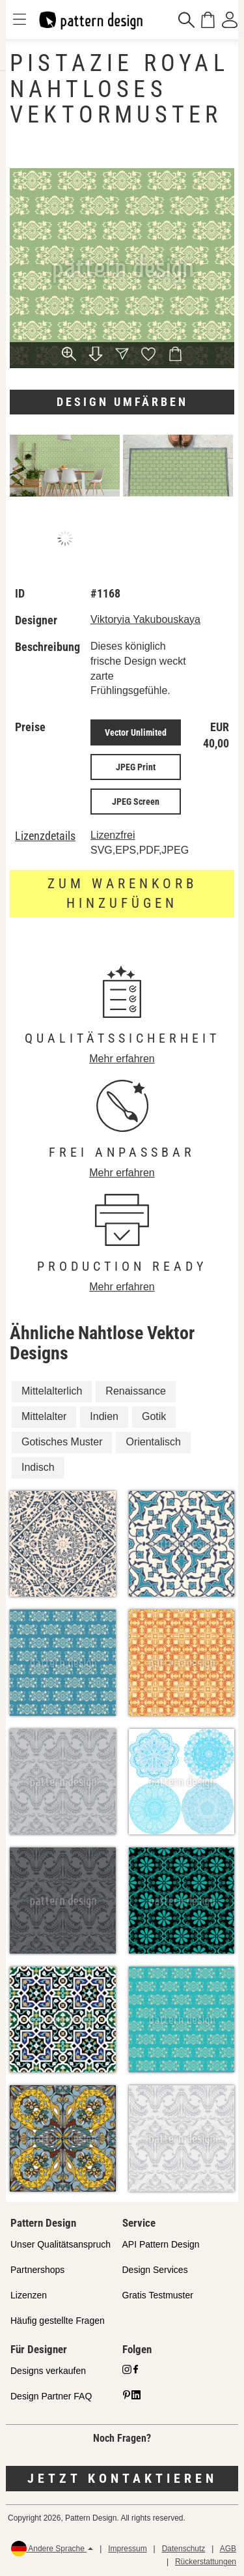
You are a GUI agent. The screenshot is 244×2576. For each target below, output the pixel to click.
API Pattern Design (161, 2244)
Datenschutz (184, 2548)
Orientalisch (153, 1441)
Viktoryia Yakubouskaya (145, 619)
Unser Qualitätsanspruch (60, 2244)
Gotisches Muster (61, 1441)
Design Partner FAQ (51, 2396)
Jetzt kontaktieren (122, 2478)
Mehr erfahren (122, 1058)
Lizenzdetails (45, 836)
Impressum (127, 2548)
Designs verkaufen (48, 2371)
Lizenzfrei (112, 835)
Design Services (155, 2270)
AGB (228, 2548)
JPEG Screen (135, 801)
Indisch (38, 1467)
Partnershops (37, 2270)
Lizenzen (28, 2295)
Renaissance (135, 1391)
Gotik (154, 1416)
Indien (104, 1416)
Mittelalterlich (51, 1391)
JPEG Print (136, 767)
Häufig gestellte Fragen (57, 2320)
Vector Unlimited (136, 732)
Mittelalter (43, 1416)
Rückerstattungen (205, 2561)
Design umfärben (122, 402)
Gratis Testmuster (157, 2295)
